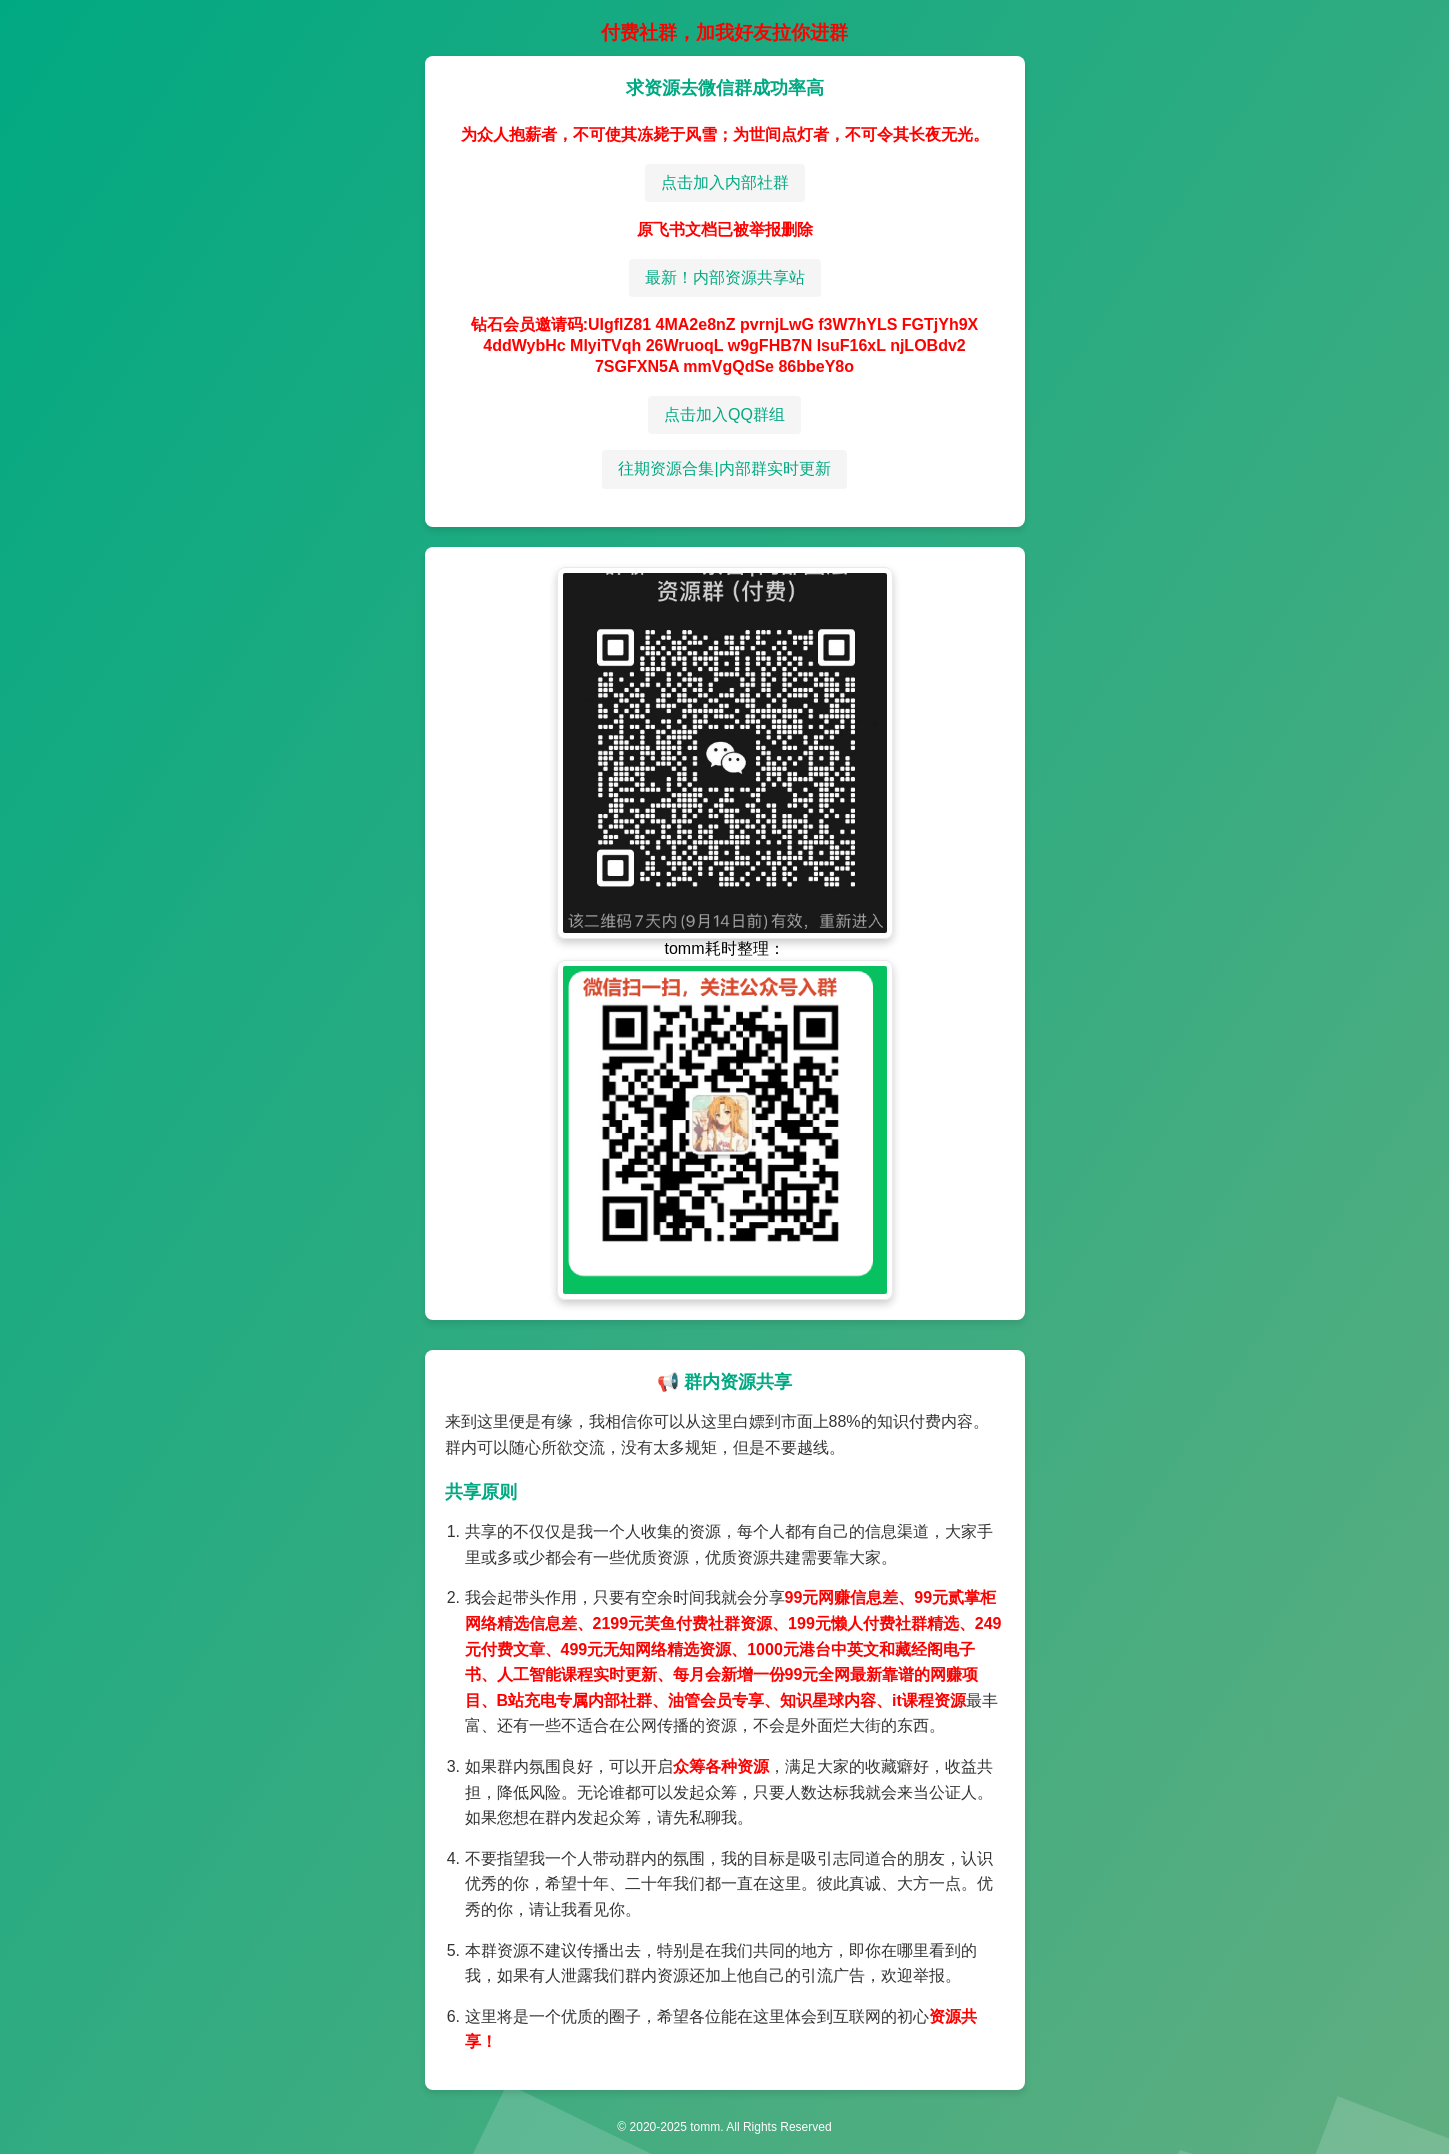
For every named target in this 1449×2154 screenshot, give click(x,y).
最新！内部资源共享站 (725, 277)
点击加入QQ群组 (724, 414)
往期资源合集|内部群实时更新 (724, 468)
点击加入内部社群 (725, 182)
